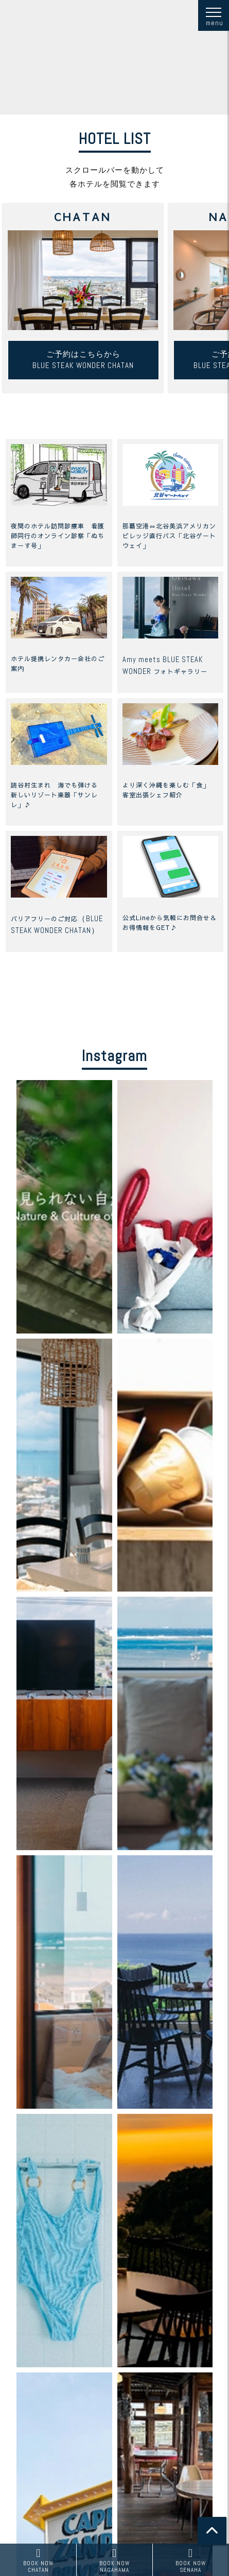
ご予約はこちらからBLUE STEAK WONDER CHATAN (83, 360)
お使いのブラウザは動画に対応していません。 (114, 57)
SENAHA (190, 2560)
